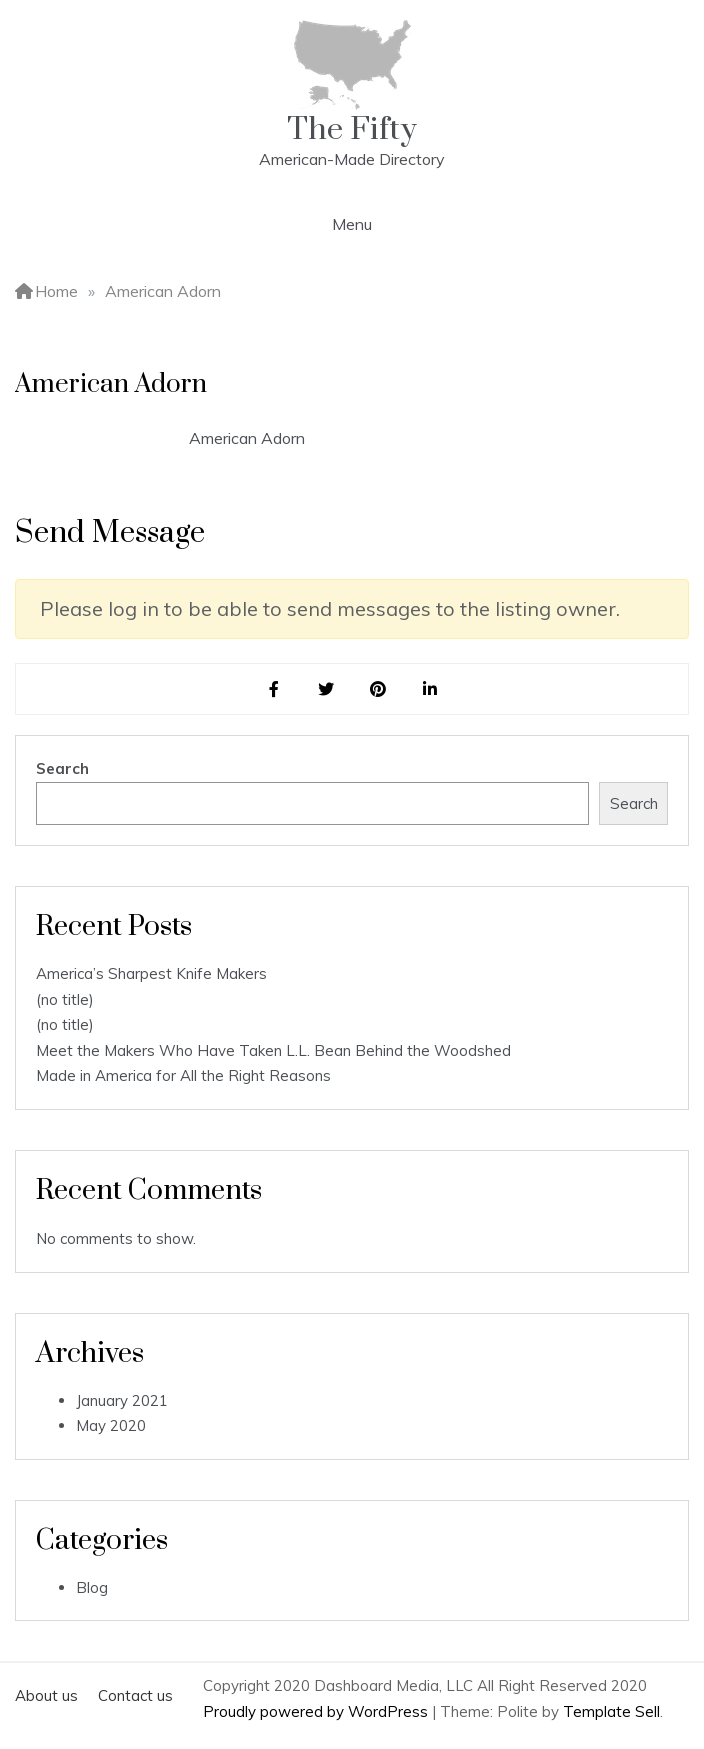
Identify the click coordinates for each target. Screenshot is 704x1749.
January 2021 (122, 1400)
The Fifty (352, 129)
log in (133, 608)
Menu (352, 224)
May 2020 (111, 1425)
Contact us (135, 1695)
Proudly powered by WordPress (317, 1711)
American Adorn (247, 438)
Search (62, 768)
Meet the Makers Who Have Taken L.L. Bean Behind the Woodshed (273, 1050)
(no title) (65, 999)
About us (46, 1695)
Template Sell (611, 1711)
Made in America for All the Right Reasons (183, 1075)
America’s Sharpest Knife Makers (151, 973)
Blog (92, 1587)
